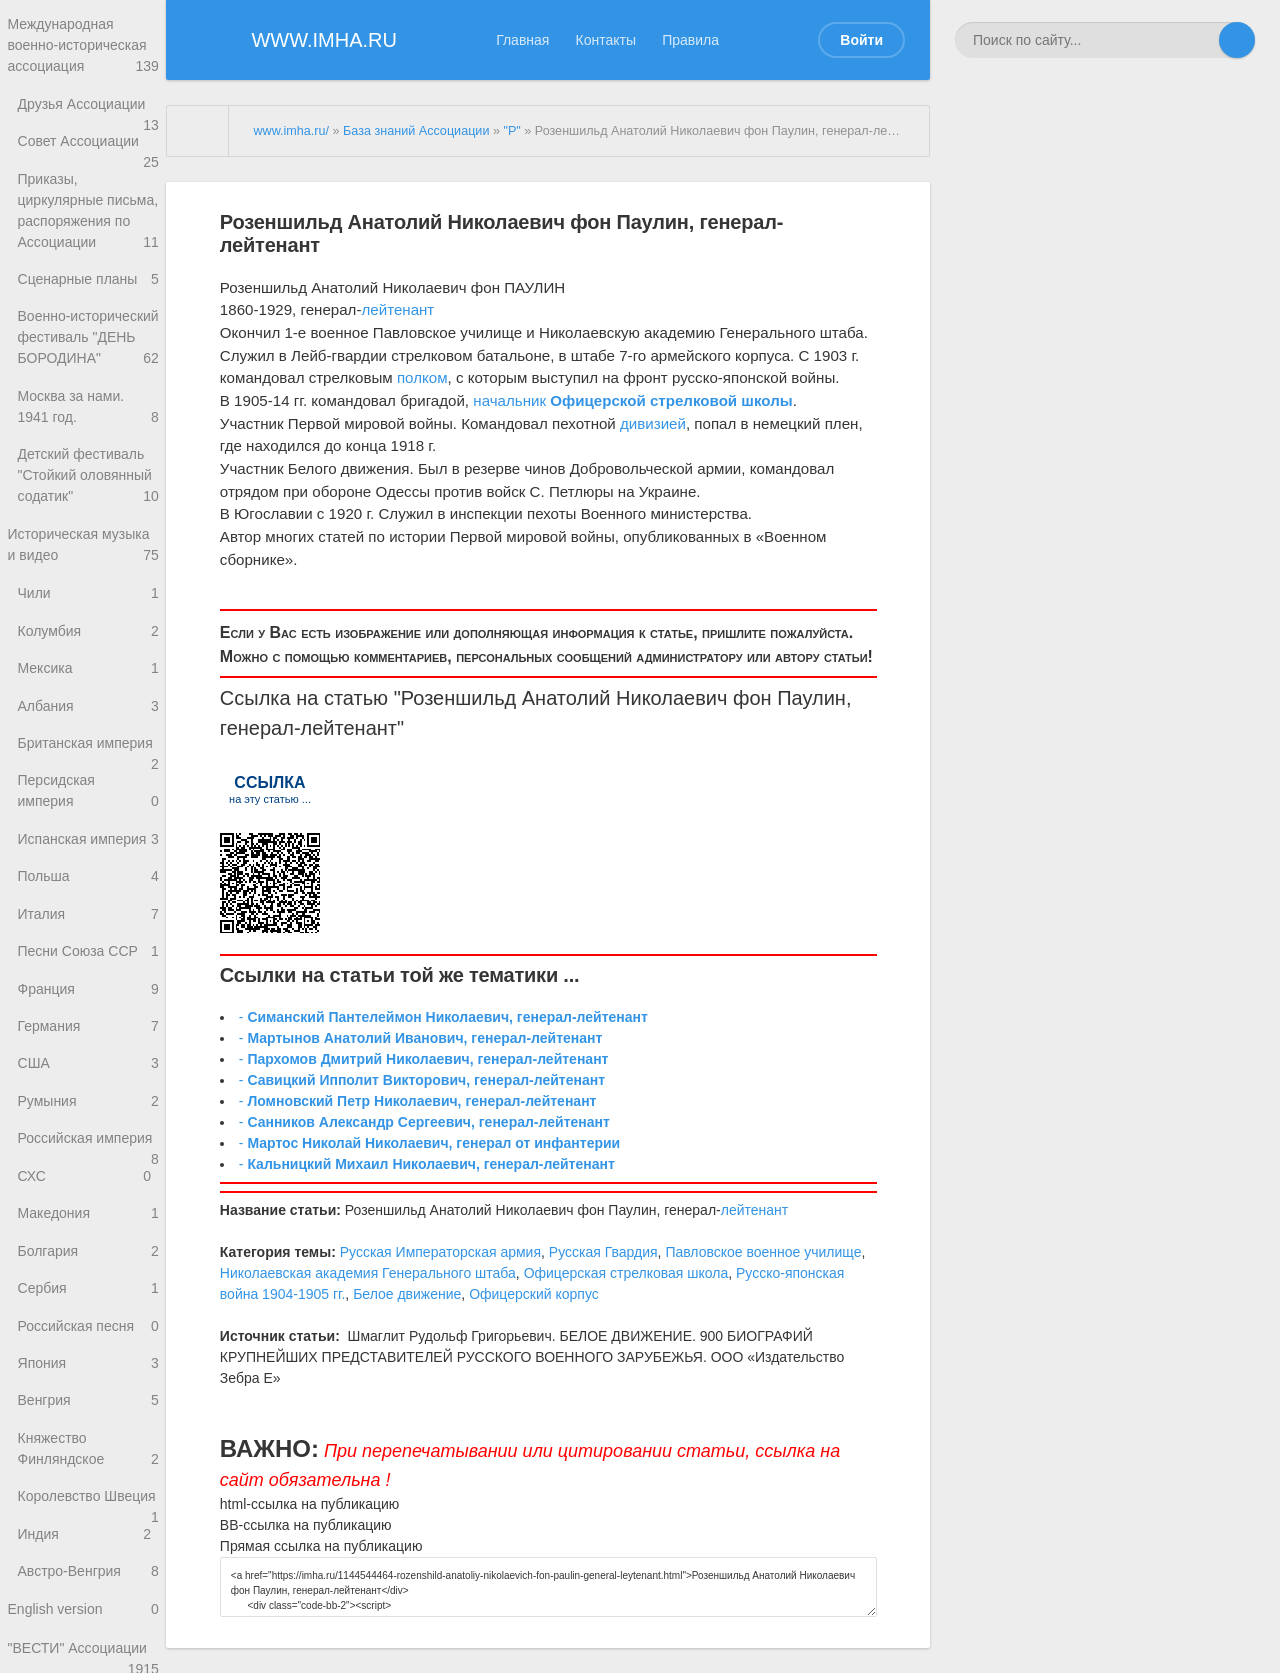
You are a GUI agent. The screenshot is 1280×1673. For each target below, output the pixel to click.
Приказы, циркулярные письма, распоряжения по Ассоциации (88, 251)
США (88, 1177)
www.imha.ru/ (291, 131)
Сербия (88, 1415)
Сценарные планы (88, 332)
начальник (509, 400)
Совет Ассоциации (88, 159)
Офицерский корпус (534, 1294)
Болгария (88, 1375)
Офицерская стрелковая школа (626, 1273)
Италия (88, 1018)
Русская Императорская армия (440, 1252)
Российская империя (88, 1262)
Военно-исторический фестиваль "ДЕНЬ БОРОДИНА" (88, 404)
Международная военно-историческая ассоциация (83, 47)
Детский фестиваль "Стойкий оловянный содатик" (88, 557)
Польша (84, 978)
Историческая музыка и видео (83, 629)
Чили (88, 679)
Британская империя (88, 844)
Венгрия (88, 1534)
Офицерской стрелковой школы (671, 400)
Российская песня (88, 1455)
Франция (88, 1097)
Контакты (606, 40)
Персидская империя (88, 889)
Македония (88, 1336)
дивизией (653, 423)
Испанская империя (88, 944)
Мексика (88, 758)
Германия (88, 1137)
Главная (522, 40)
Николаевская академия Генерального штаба (368, 1273)
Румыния (88, 1216)
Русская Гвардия (603, 1252)
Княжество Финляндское (88, 1586)
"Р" (511, 131)
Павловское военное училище (763, 1252)
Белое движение (407, 1294)
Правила (690, 40)
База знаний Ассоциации (416, 131)
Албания (88, 798)
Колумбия (88, 718)
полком (422, 377)
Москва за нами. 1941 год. (88, 486)
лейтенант (397, 309)
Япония (88, 1495)
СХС (84, 1296)
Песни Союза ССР (88, 1057)
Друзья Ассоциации (88, 113)
